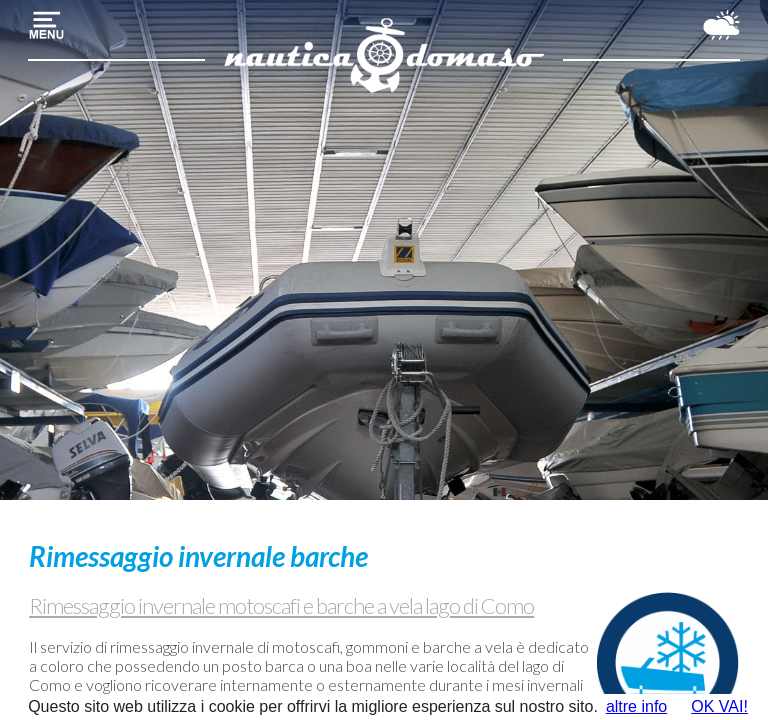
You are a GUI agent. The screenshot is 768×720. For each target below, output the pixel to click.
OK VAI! (719, 706)
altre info (636, 706)
